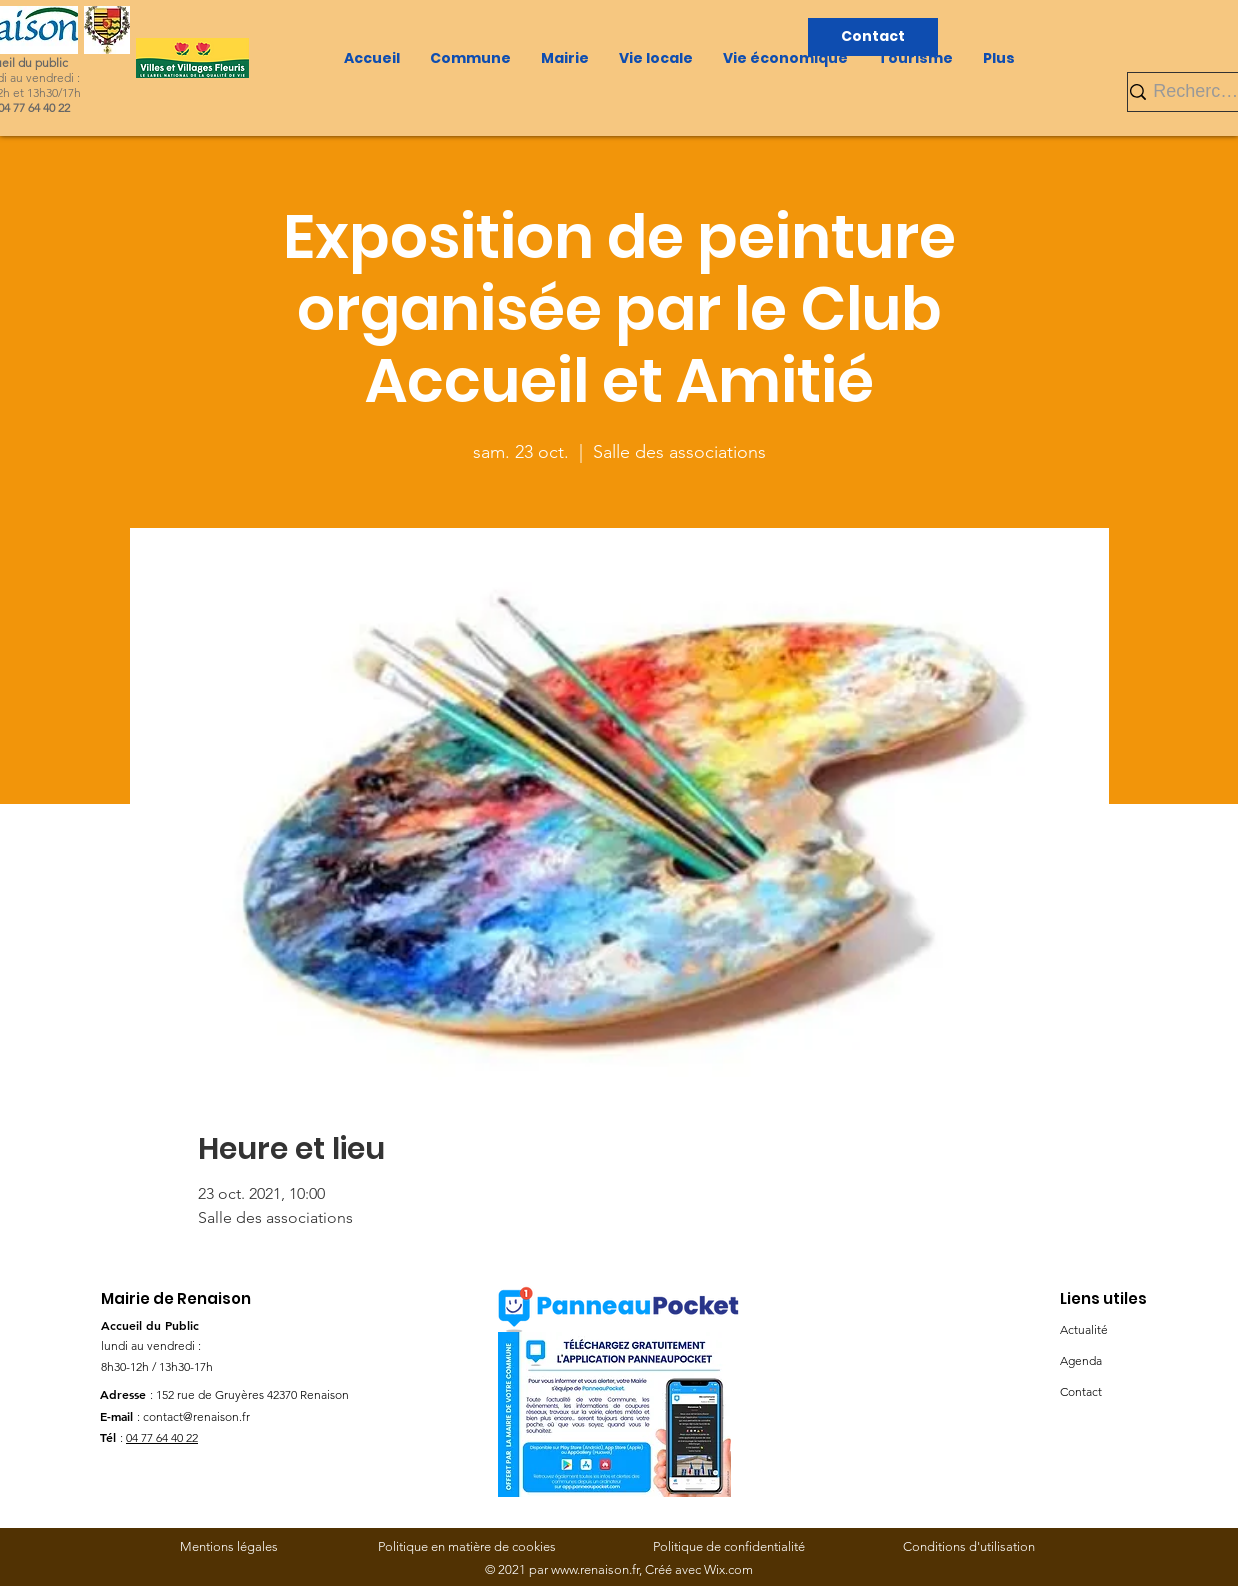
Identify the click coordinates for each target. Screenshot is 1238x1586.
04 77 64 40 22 (162, 1437)
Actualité (1084, 1329)
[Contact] (873, 37)
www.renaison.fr (595, 1569)
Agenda (1081, 1360)
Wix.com (728, 1569)
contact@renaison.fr (196, 1416)
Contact (1081, 1391)
